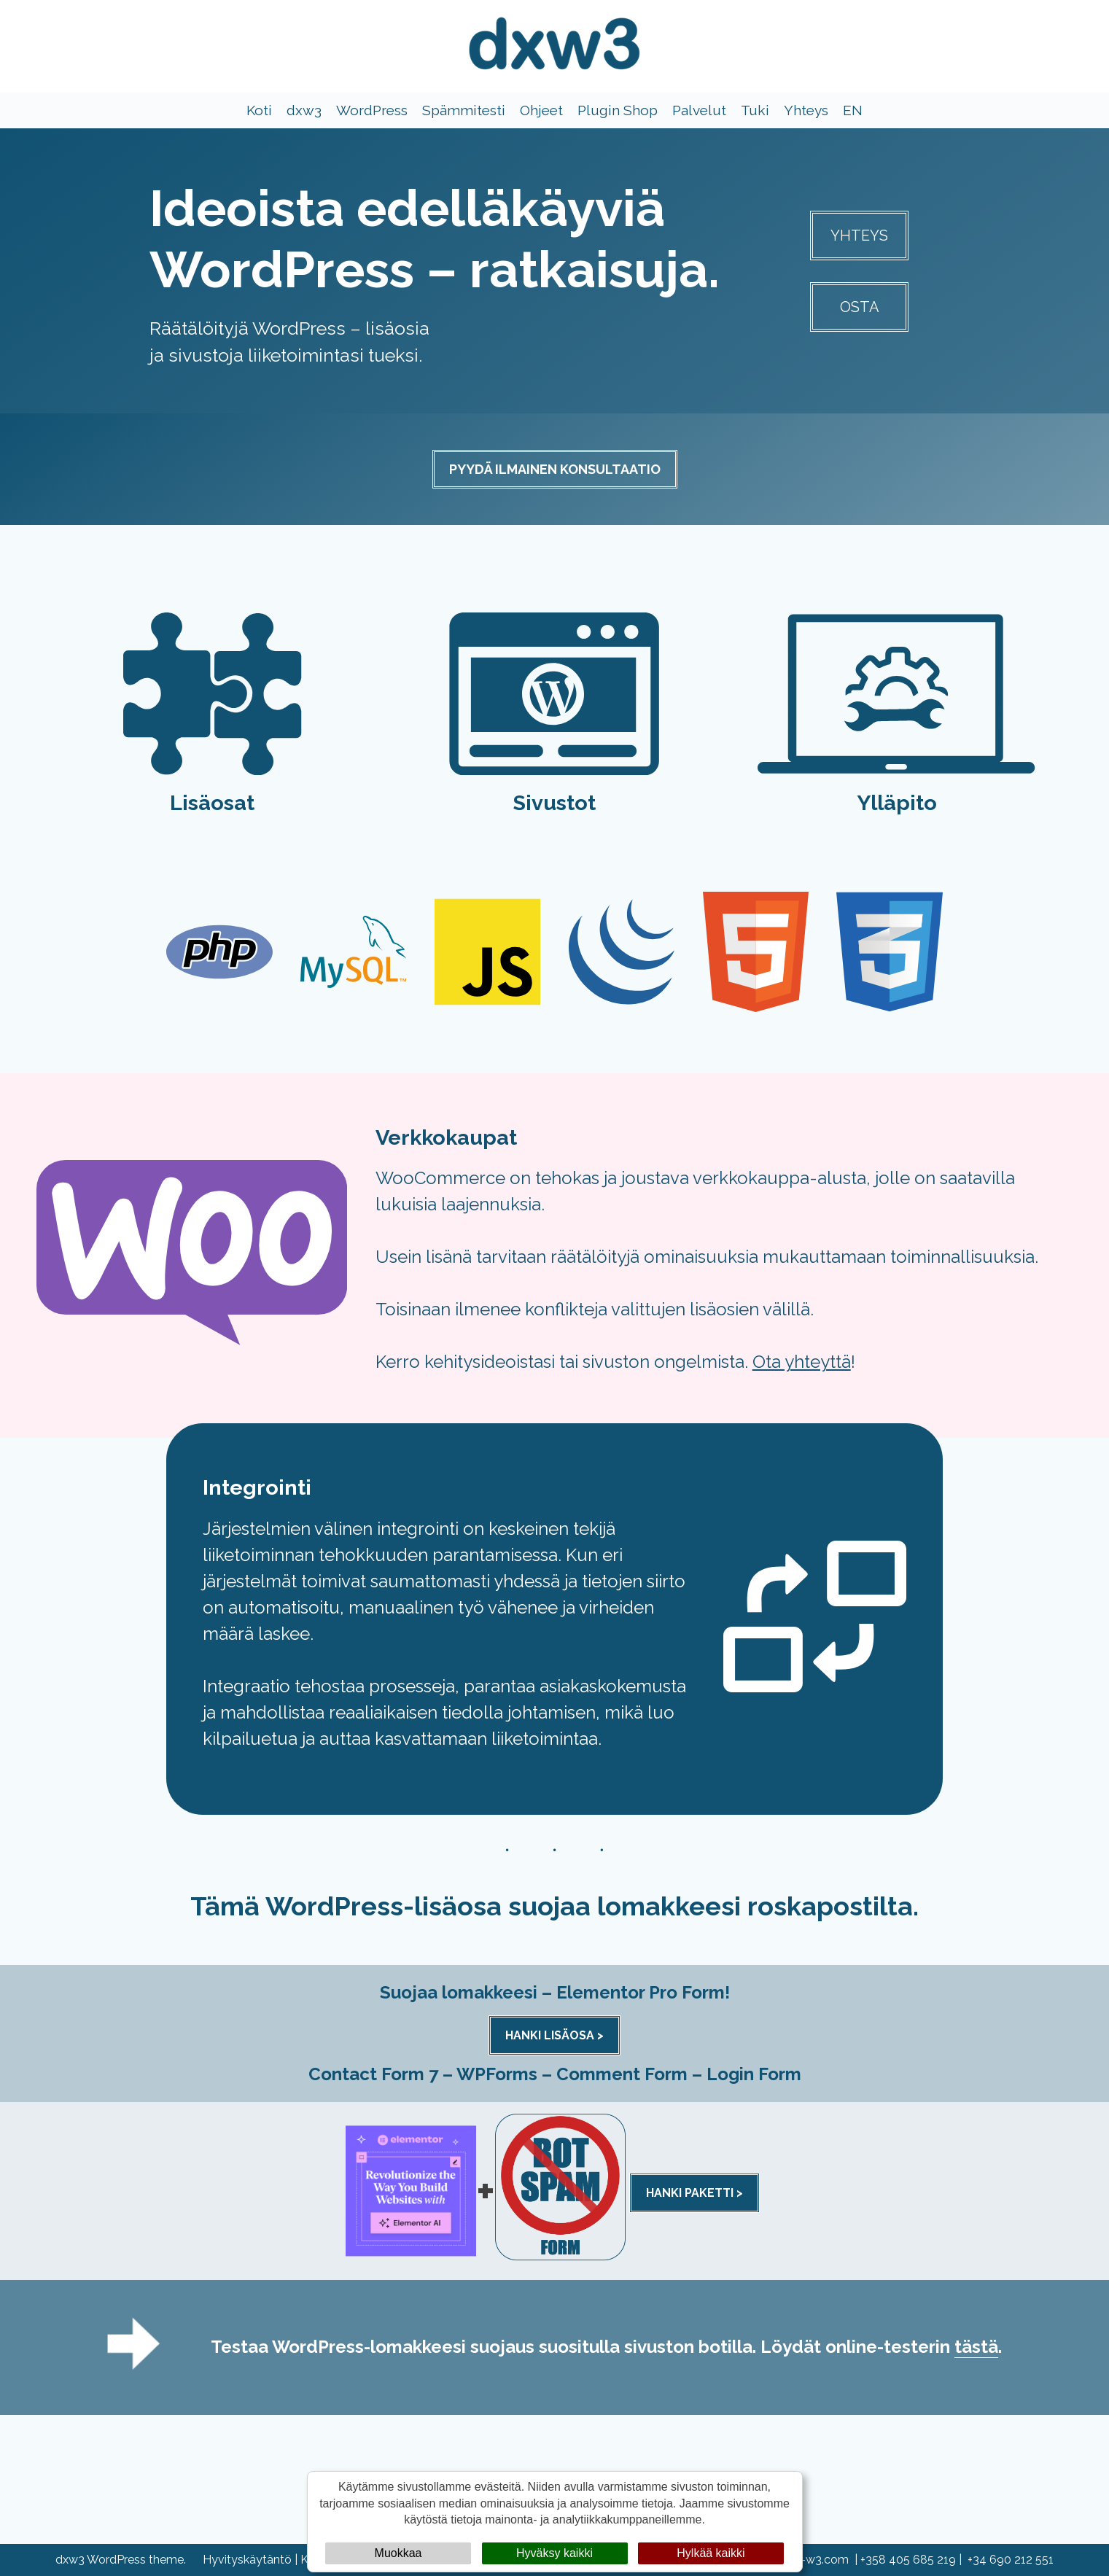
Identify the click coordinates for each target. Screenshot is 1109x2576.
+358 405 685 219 (908, 2560)
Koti (259, 111)
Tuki (755, 111)
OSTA (859, 307)
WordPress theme (135, 2560)
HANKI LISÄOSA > (554, 2036)
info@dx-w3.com (803, 2560)
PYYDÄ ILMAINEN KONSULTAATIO (555, 469)
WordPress (372, 111)
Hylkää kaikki (710, 2553)
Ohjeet (541, 111)
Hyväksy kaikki (554, 2553)
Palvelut (699, 111)
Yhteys (806, 111)
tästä (976, 2347)
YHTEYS (859, 235)
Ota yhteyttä (801, 1362)
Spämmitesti (463, 111)
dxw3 (304, 111)
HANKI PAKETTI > (694, 2194)
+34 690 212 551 (1011, 2560)
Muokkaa (398, 2553)
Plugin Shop (617, 111)
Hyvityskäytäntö (247, 2560)
